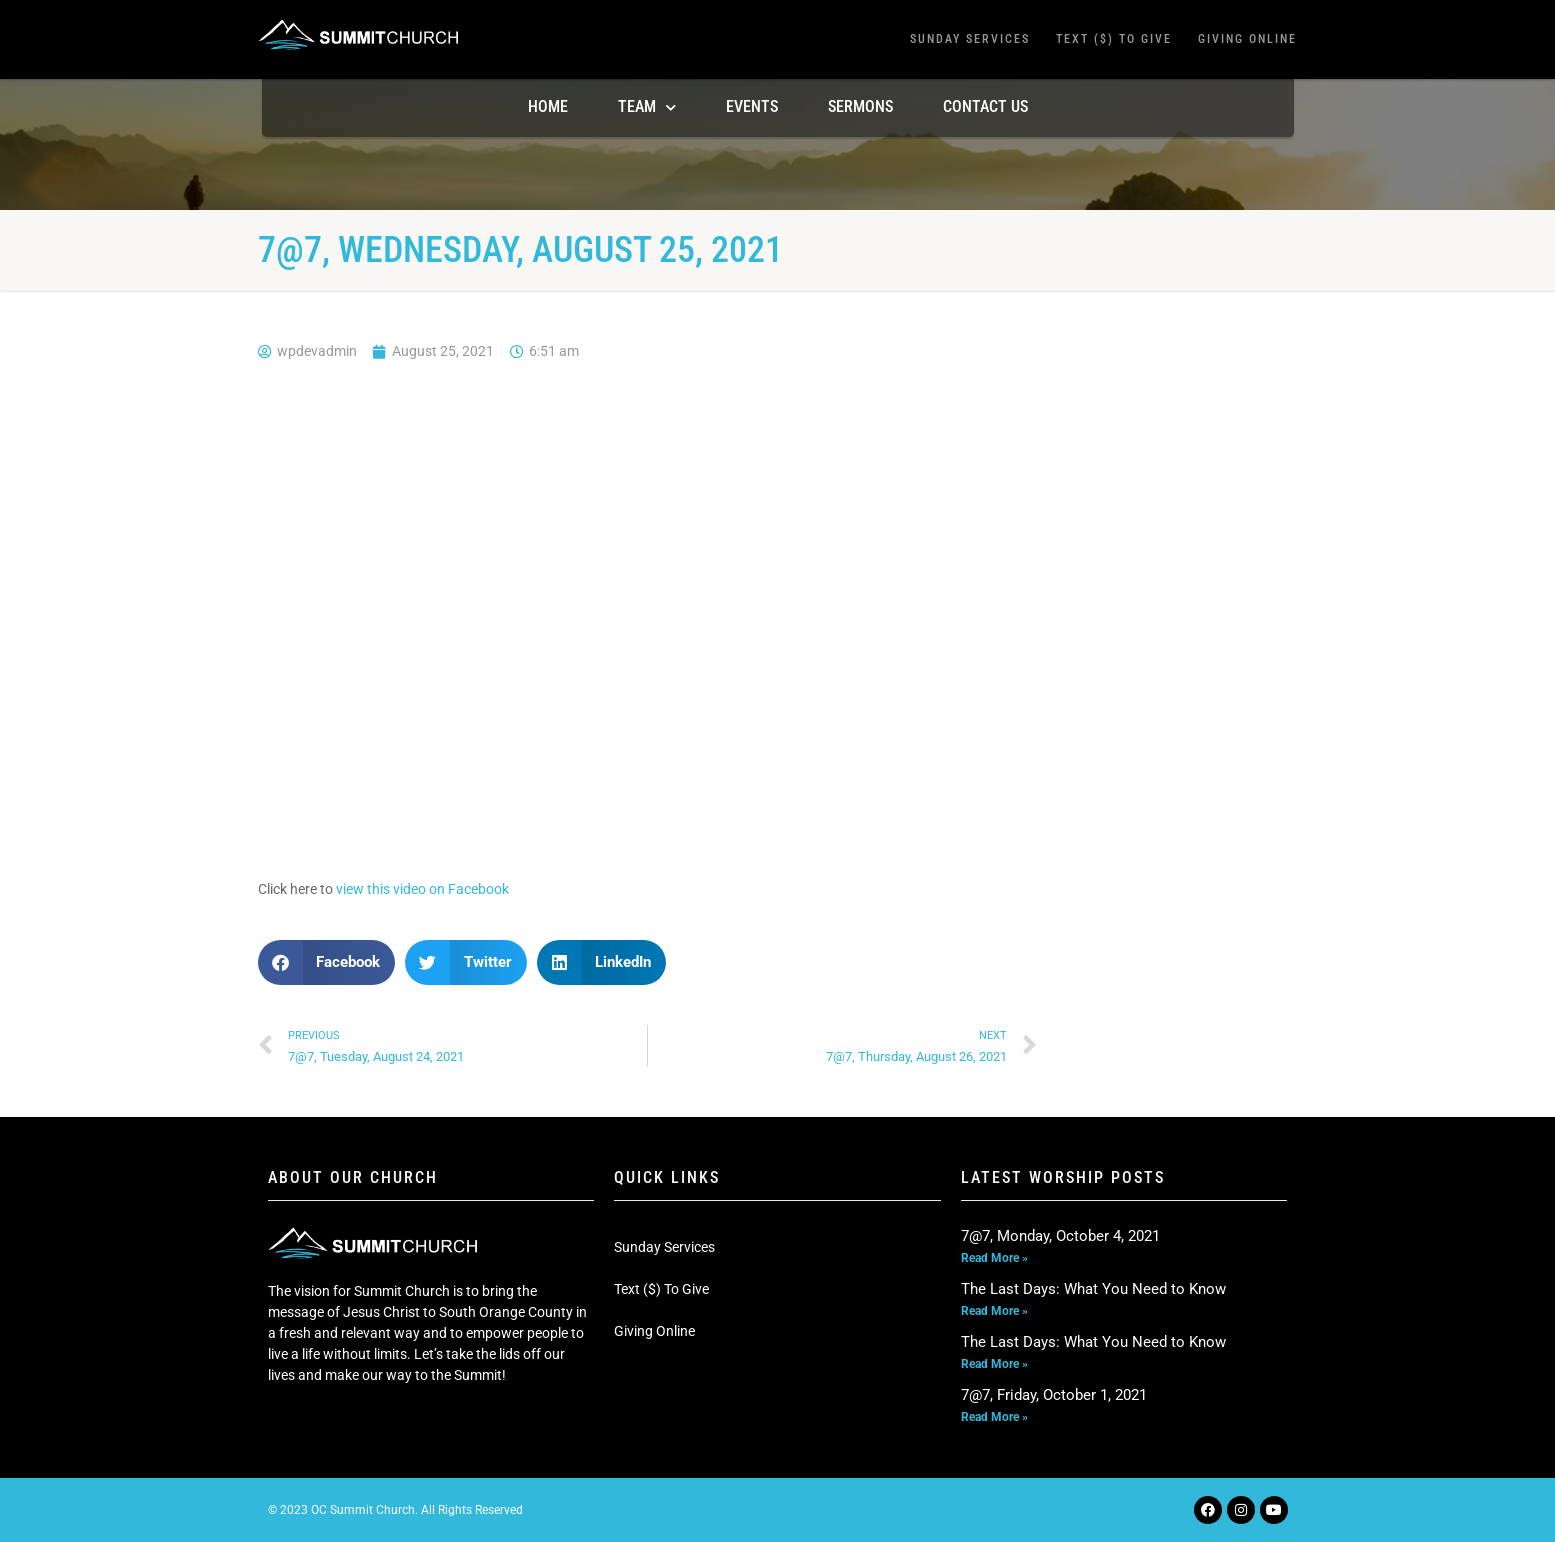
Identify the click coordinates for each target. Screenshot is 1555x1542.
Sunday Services (970, 39)
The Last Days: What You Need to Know (1093, 1289)
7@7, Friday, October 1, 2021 (1054, 1395)
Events (752, 106)
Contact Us (985, 106)
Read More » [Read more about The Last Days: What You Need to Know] (994, 1311)
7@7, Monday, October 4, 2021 (1060, 1236)
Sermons (860, 106)
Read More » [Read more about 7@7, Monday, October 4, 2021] (994, 1258)
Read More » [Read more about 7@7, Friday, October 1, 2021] (994, 1417)
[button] (327, 962)
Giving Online (1247, 39)
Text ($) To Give (1114, 39)
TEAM (647, 107)
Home (548, 106)
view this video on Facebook (422, 889)
